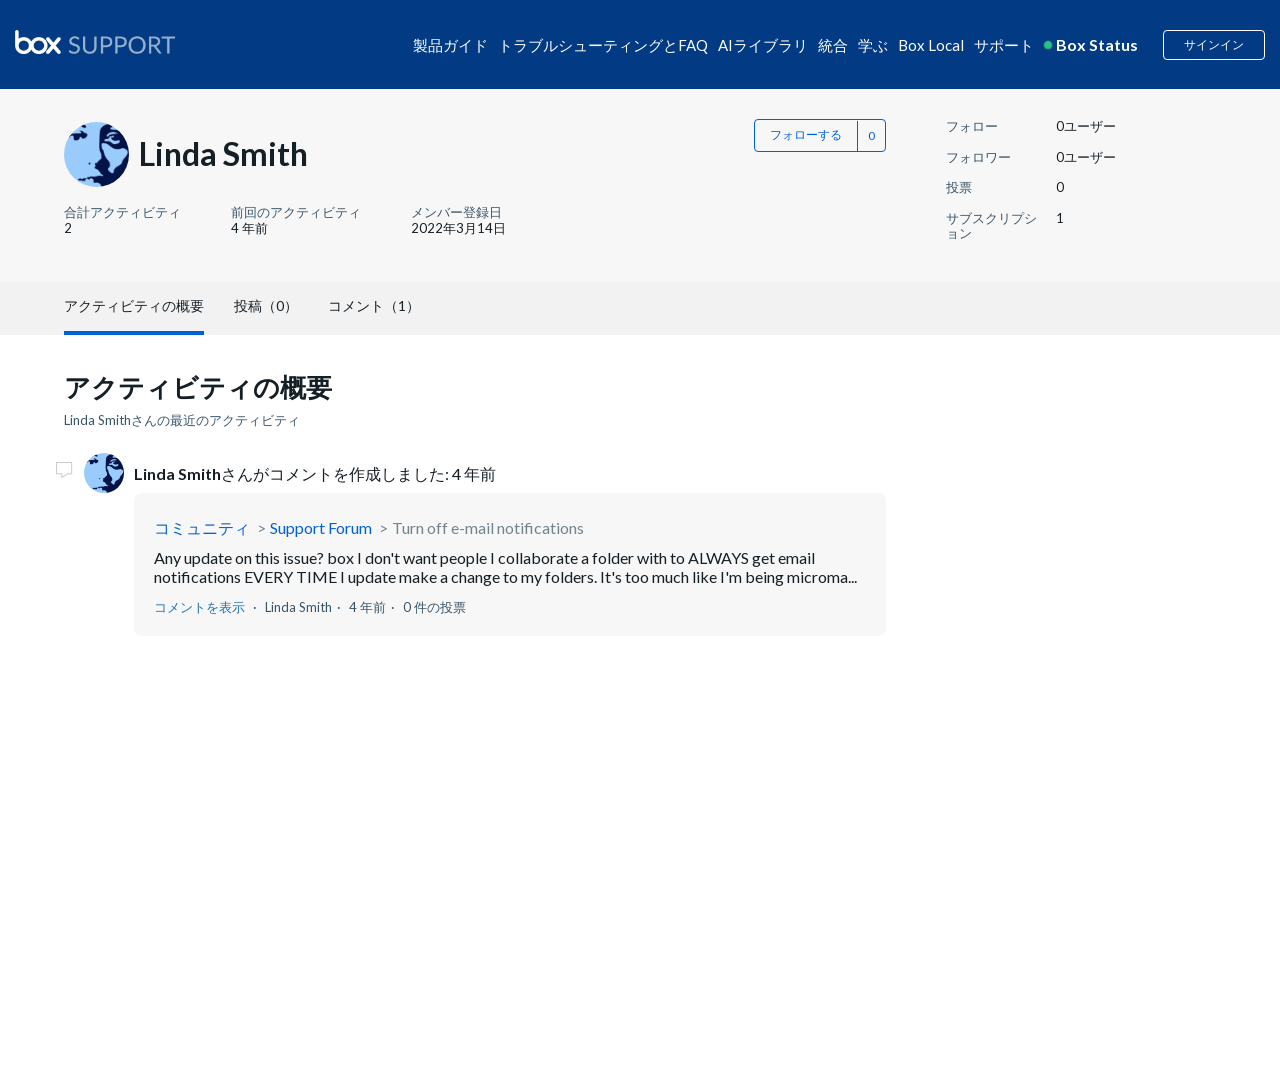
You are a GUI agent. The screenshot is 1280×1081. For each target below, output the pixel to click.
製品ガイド (450, 45)
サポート (1004, 45)
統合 (833, 45)
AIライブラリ (763, 45)
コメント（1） (374, 305)
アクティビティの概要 (134, 305)
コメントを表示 (199, 607)
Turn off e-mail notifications (488, 527)
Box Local (931, 45)
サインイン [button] (1214, 44)
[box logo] (95, 42)
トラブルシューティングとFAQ (603, 45)
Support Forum (321, 527)
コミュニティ (202, 527)
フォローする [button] (806, 134)
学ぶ (873, 45)
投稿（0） (266, 305)
